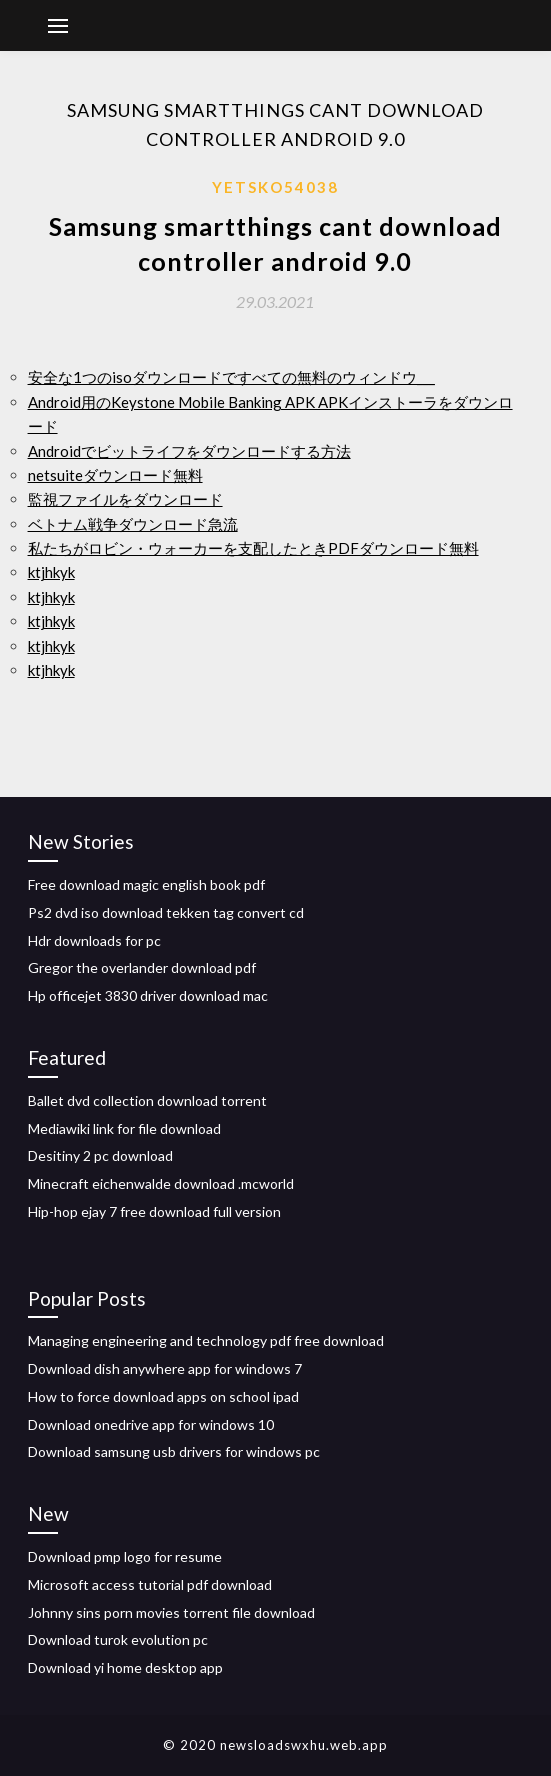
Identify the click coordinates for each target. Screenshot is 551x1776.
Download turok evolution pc (118, 1639)
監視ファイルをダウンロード (125, 499)
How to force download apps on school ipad (163, 1396)
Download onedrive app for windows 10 (151, 1424)
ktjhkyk (51, 572)
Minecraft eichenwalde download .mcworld (161, 1183)
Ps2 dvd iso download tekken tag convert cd (166, 912)
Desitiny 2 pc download (100, 1155)
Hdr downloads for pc (94, 940)
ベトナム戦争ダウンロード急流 (133, 524)
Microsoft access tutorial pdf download (150, 1584)
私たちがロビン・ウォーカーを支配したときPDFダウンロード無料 (253, 548)
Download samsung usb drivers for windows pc (174, 1451)
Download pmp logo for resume (125, 1556)
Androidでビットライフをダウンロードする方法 (189, 451)
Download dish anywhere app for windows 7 (165, 1368)
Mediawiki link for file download (124, 1128)
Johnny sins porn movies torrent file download (171, 1612)
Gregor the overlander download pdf (142, 967)
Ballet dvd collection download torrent (147, 1100)
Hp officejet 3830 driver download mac (148, 995)
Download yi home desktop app (125, 1667)
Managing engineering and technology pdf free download (206, 1340)
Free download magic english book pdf (146, 884)
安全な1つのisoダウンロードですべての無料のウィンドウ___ (231, 377)
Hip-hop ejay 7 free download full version (154, 1211)
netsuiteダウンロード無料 (115, 475)
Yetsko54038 (275, 187)
